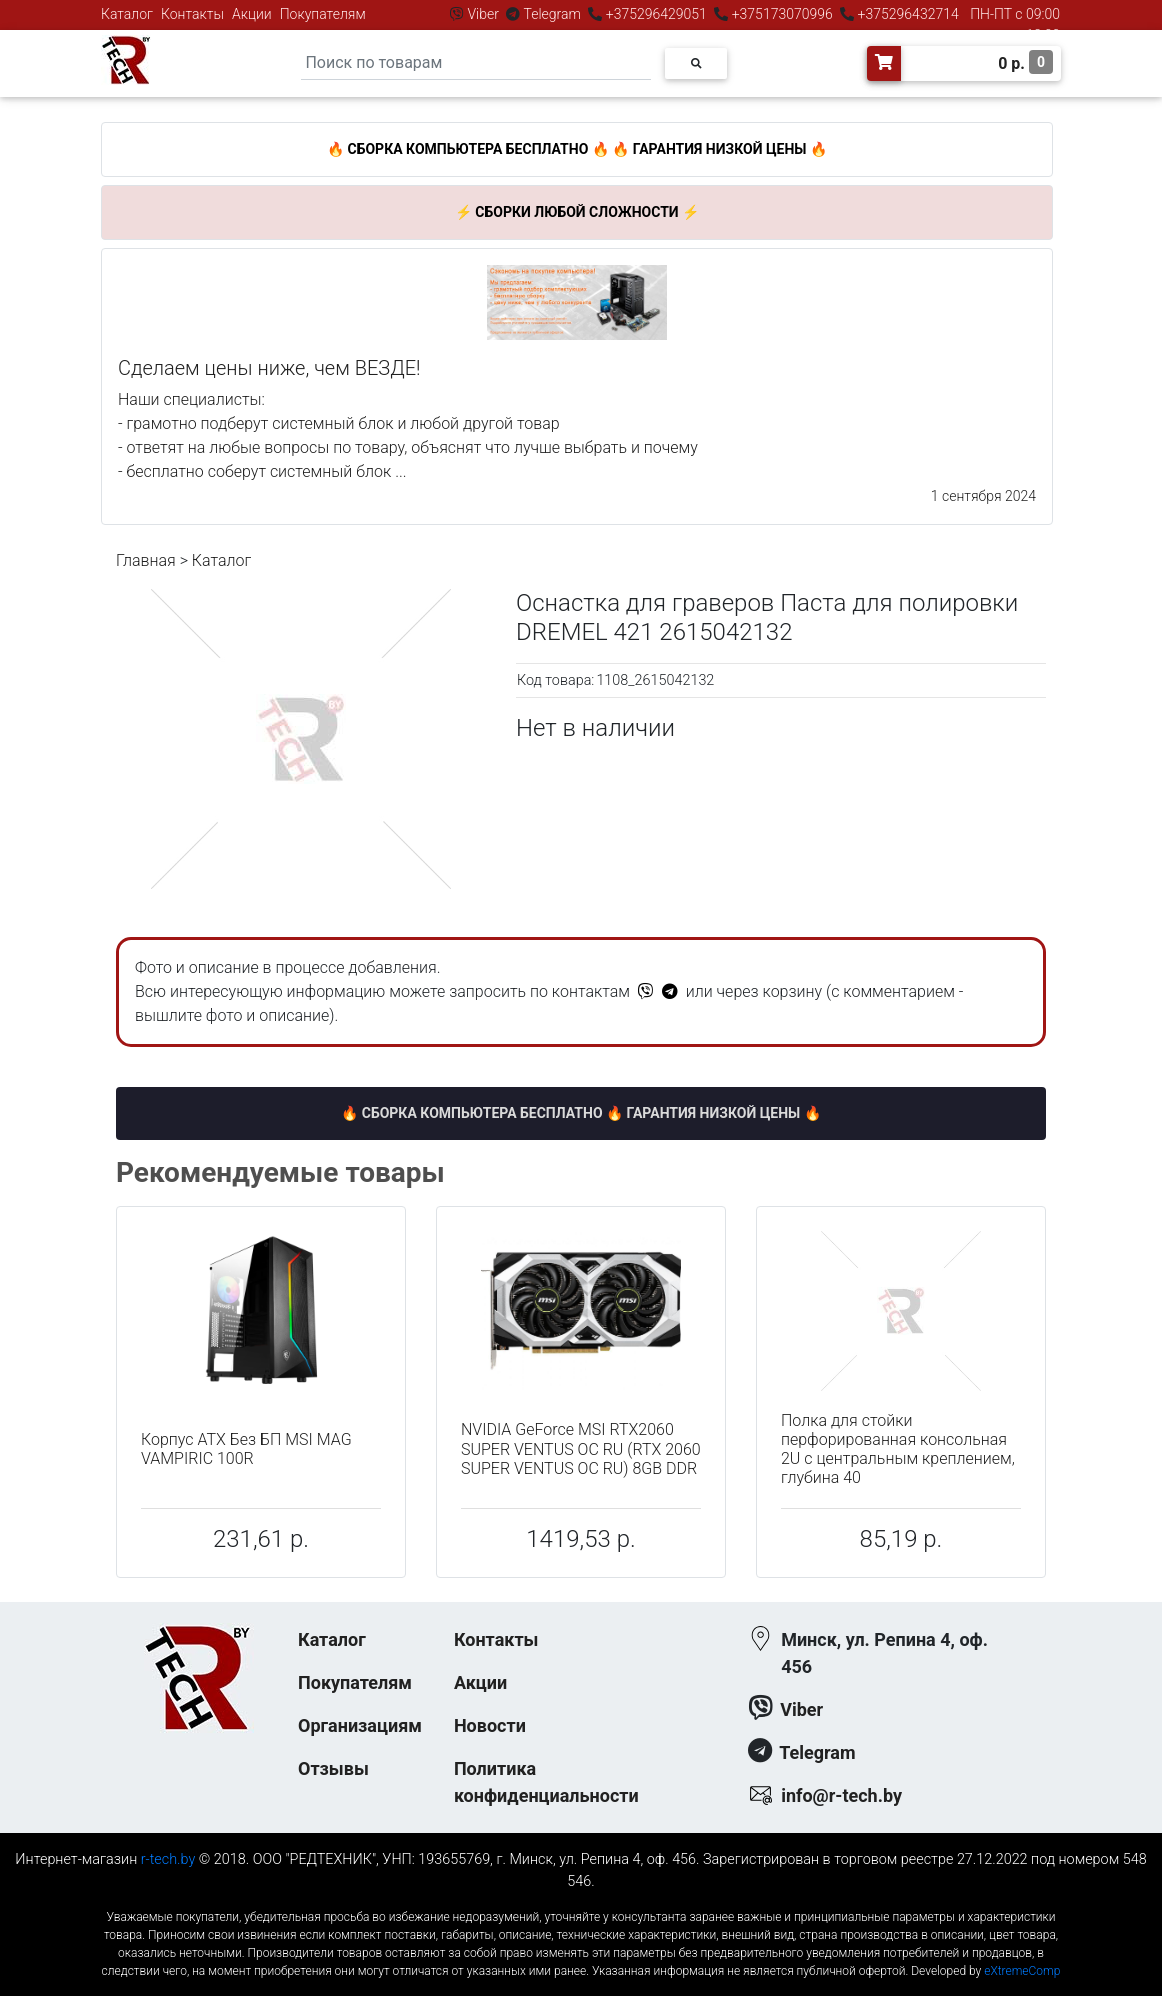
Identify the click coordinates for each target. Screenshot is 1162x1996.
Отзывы (333, 1768)
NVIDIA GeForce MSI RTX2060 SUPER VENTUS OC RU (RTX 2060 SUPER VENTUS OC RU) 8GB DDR (581, 1448)
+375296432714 (906, 14)
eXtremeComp (1022, 1971)
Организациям (360, 1725)
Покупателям (323, 14)
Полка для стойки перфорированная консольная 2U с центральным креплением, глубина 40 (898, 1449)
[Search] (476, 63)
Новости (490, 1725)
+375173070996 (780, 14)
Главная (146, 560)
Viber (483, 14)
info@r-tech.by (841, 1795)
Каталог (127, 14)
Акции (252, 14)
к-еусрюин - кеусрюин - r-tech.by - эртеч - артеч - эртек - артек (581, 1900)
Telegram (552, 14)
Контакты (192, 14)
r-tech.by (168, 1859)
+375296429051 (656, 14)
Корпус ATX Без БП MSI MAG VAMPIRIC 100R (246, 1449)
